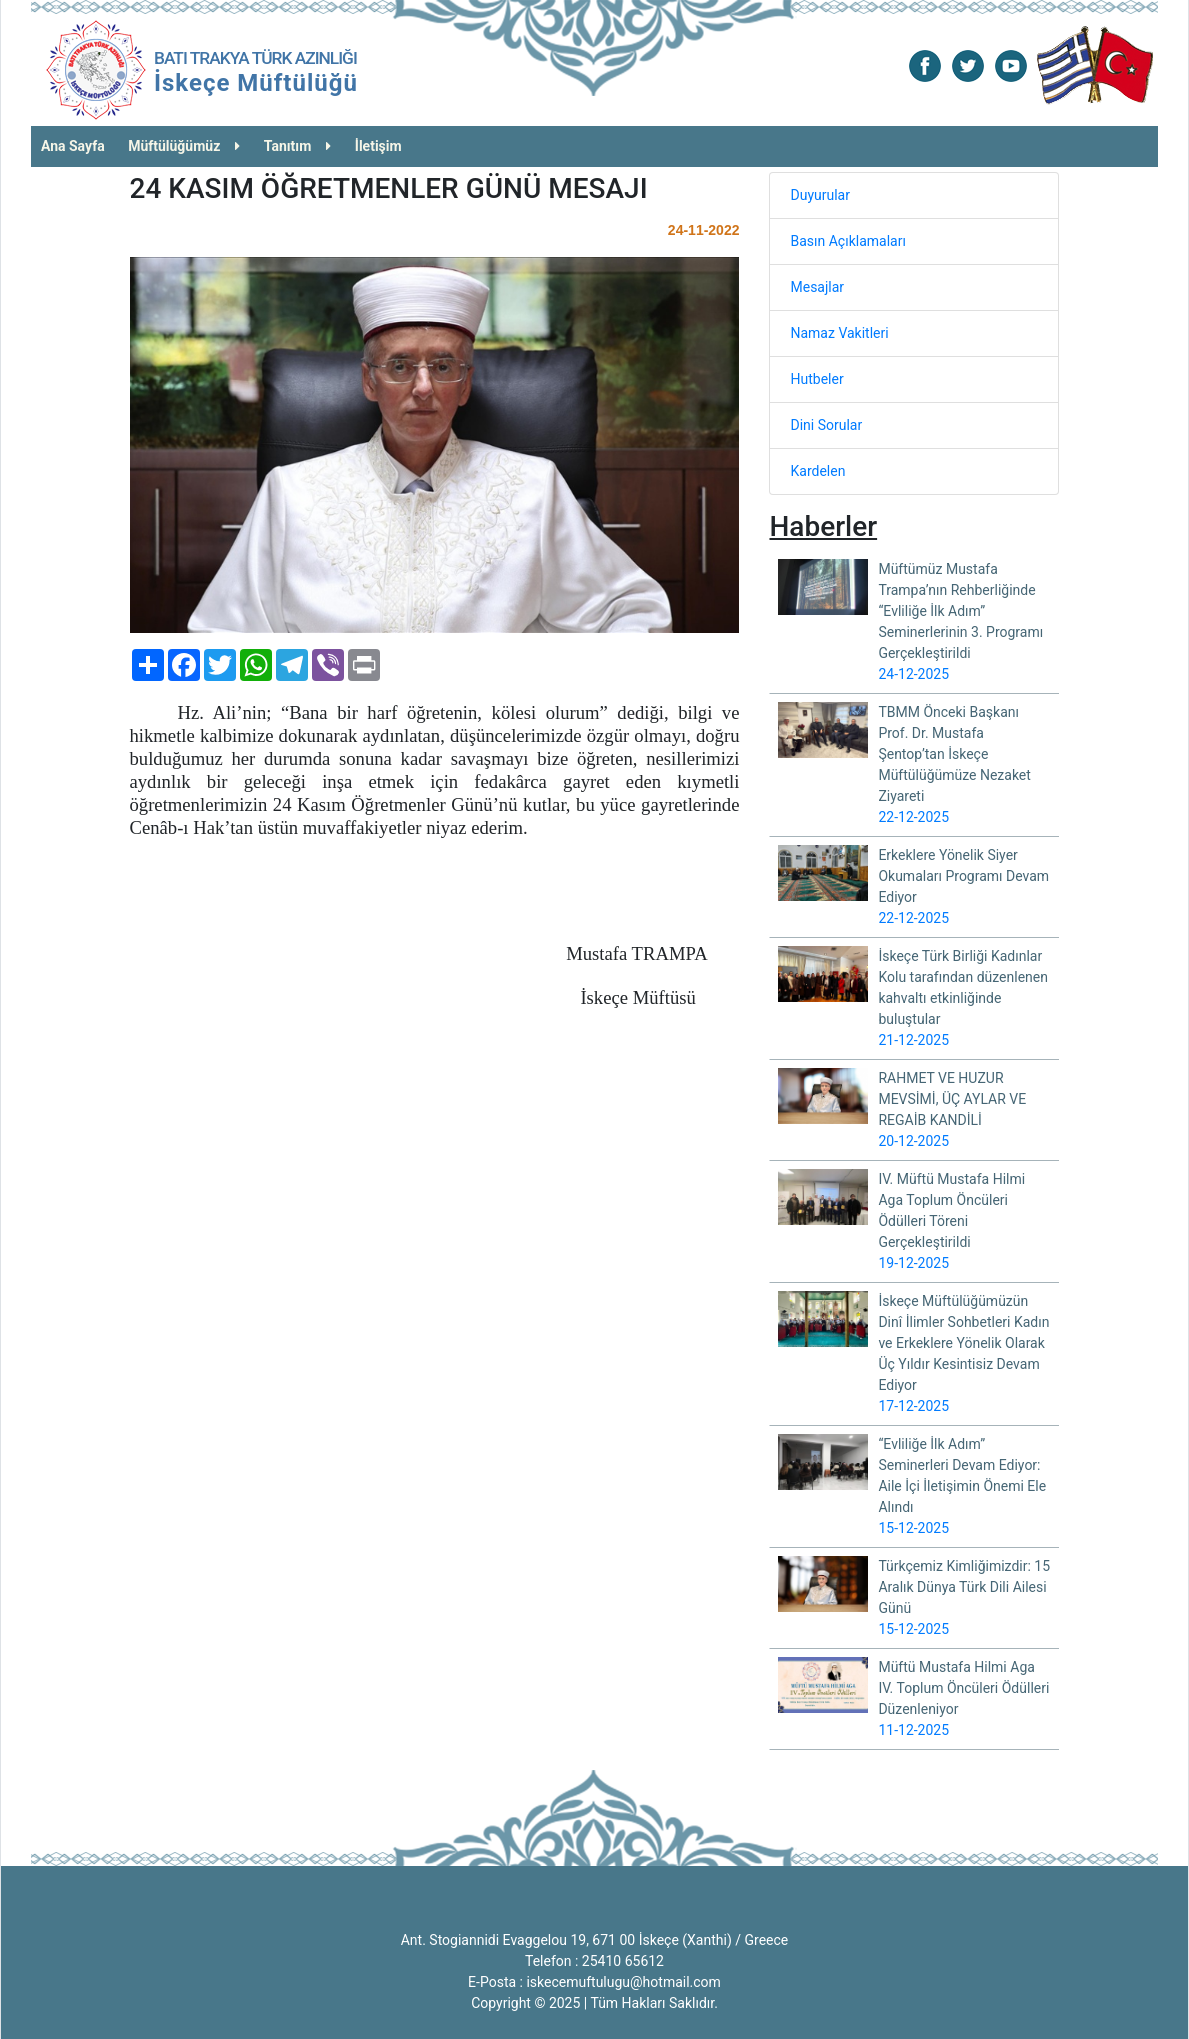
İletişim (378, 146)
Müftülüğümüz (184, 146)
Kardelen (817, 471)
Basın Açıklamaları (847, 241)
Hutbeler (816, 379)
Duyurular (819, 195)
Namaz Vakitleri (839, 333)
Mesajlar (817, 287)
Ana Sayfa (73, 146)
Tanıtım (298, 146)
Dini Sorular (826, 425)
